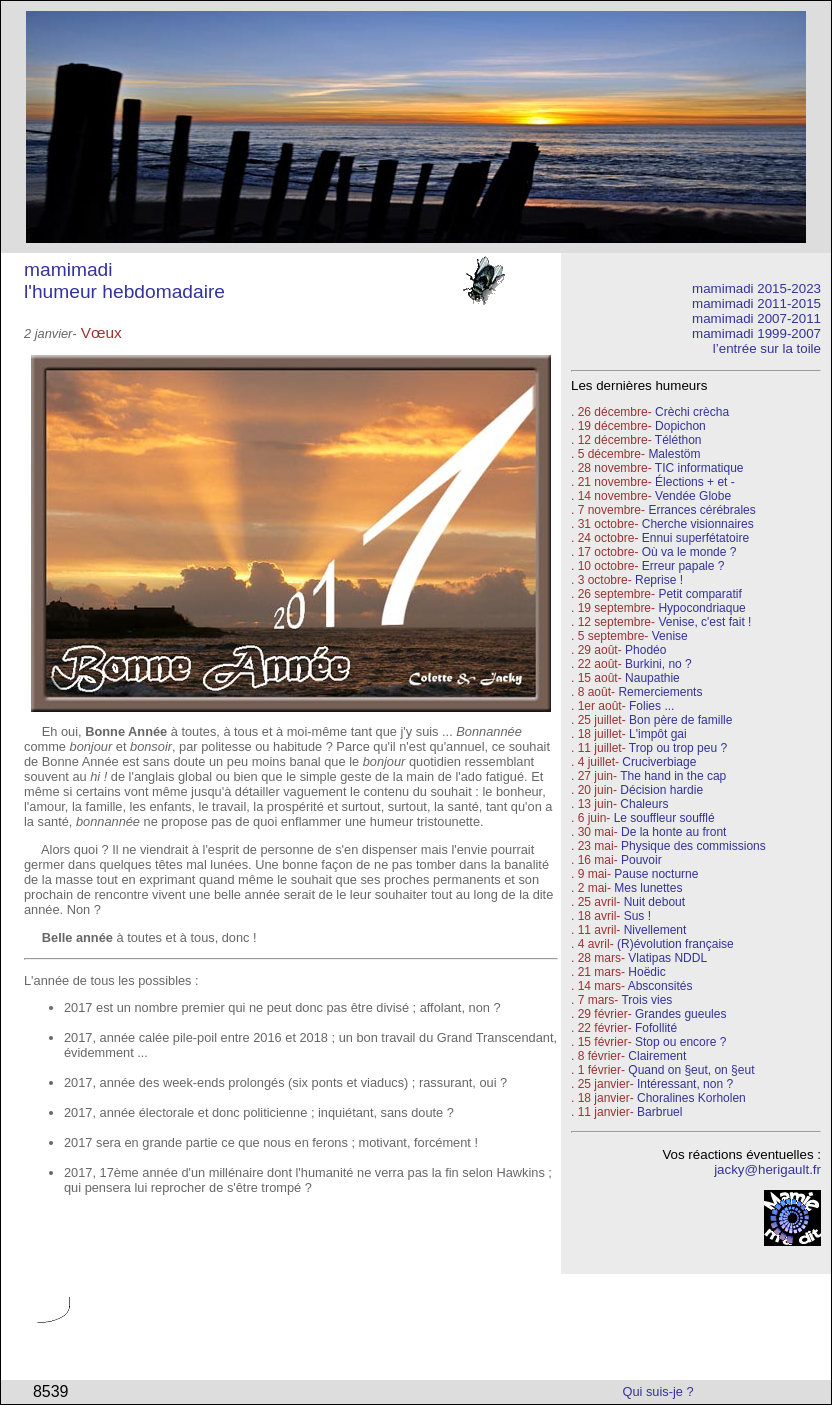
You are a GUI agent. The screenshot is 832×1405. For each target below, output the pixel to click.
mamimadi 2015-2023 (756, 288)
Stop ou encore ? (680, 1042)
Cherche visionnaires (698, 524)
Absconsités (660, 986)
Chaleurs (644, 804)
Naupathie (652, 678)
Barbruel (659, 1112)
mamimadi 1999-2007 (756, 333)
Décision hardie (661, 790)
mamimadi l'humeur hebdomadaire (124, 280)
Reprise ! (659, 580)
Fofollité (656, 1028)
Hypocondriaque (701, 608)
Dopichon (680, 426)
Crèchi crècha (692, 412)
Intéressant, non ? (685, 1084)
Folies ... (651, 706)
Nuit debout (654, 902)
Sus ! (637, 916)
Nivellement (655, 930)
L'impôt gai (658, 734)
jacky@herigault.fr (767, 1169)
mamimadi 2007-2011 (756, 318)
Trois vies (646, 1000)
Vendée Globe (693, 496)
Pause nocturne (656, 874)
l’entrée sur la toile (767, 348)
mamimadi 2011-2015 (756, 303)
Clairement (657, 1056)
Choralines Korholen (691, 1098)
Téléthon (678, 440)
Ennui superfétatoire (695, 538)
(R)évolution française (675, 944)
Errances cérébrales (701, 510)
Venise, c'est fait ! (704, 622)
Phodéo (645, 650)
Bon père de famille (680, 720)
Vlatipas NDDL (667, 958)
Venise (670, 636)
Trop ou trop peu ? (678, 748)
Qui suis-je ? (658, 1391)
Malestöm (674, 454)
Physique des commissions (693, 846)
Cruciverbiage (659, 762)
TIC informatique (699, 468)
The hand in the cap (673, 776)
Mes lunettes (648, 888)
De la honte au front (673, 832)
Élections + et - (695, 482)
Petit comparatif (699, 594)
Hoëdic (646, 972)
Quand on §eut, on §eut (691, 1070)
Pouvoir (641, 860)
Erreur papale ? (681, 566)
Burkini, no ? (658, 664)
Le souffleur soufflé (664, 818)
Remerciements (660, 692)
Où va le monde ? (689, 552)
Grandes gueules (680, 1014)
